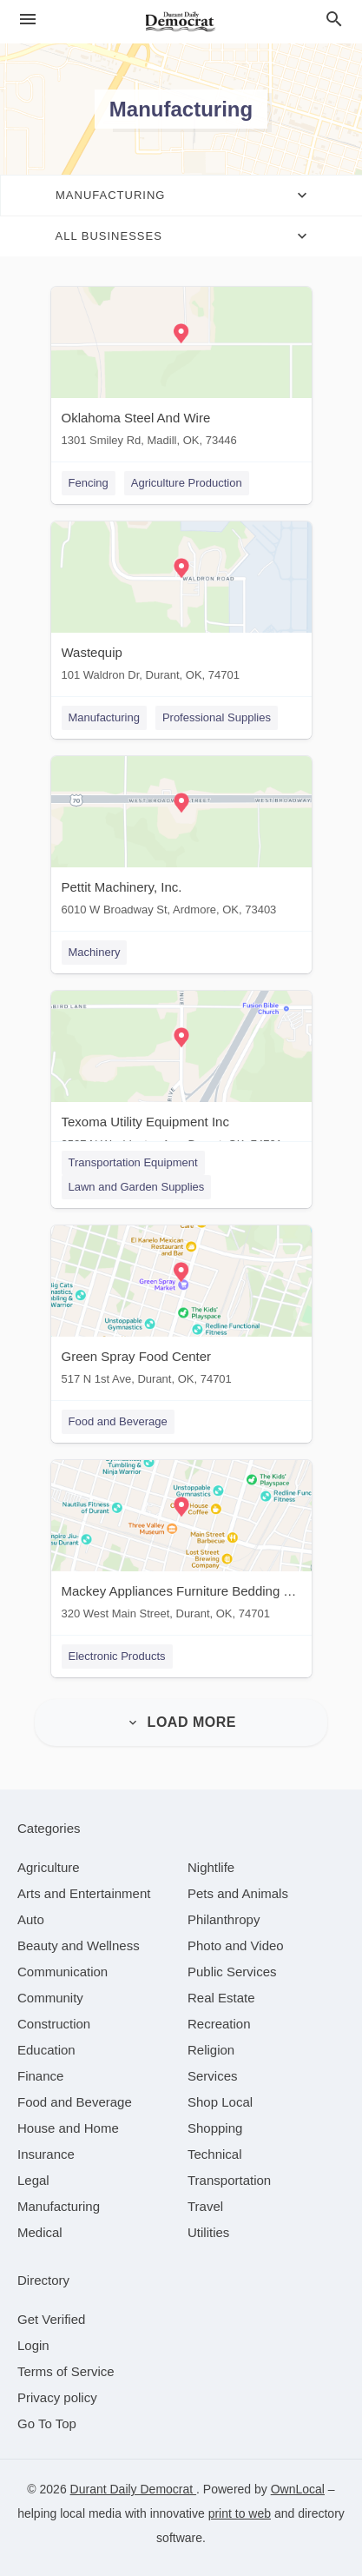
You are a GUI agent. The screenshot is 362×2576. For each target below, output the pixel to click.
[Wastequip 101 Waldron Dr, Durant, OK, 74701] (181, 605)
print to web (239, 2513)
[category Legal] (33, 2180)
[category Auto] (30, 1919)
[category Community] (50, 1997)
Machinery (95, 952)
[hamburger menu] (27, 19)
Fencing (89, 482)
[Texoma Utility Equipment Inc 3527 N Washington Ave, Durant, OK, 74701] (181, 1074)
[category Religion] (211, 2049)
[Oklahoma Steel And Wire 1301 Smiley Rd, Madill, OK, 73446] (181, 370)
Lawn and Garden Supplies (137, 1186)
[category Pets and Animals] (238, 1893)
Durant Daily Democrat (133, 2489)
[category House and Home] (68, 2128)
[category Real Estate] (221, 1997)
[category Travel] (205, 2206)
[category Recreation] (219, 2023)
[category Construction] (53, 2023)
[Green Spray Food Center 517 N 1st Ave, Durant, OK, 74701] (181, 1309)
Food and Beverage (118, 1421)
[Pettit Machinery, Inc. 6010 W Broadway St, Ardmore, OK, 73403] (181, 840)
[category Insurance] (46, 2154)
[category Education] (46, 2049)
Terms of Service (66, 2371)
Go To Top (46, 2423)
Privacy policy (57, 2397)
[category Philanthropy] (224, 1919)
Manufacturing (104, 717)
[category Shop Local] (220, 2102)
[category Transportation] (229, 2180)
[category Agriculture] (48, 1867)
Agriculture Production (186, 482)
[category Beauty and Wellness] (78, 1945)
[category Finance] (40, 2075)
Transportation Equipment (133, 1162)
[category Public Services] (232, 1971)
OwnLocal (298, 2489)
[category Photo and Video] (236, 1945)
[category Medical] (40, 2232)
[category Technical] (215, 2154)
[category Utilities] (208, 2232)
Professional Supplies (216, 717)
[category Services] (213, 2075)
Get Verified (51, 2319)
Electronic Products (117, 1656)
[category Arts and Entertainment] (83, 1893)
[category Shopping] (215, 2128)
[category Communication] (62, 1971)
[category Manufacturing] (58, 2206)
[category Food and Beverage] (74, 2102)
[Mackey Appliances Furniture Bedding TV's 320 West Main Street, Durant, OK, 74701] (181, 1544)
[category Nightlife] (211, 1867)
